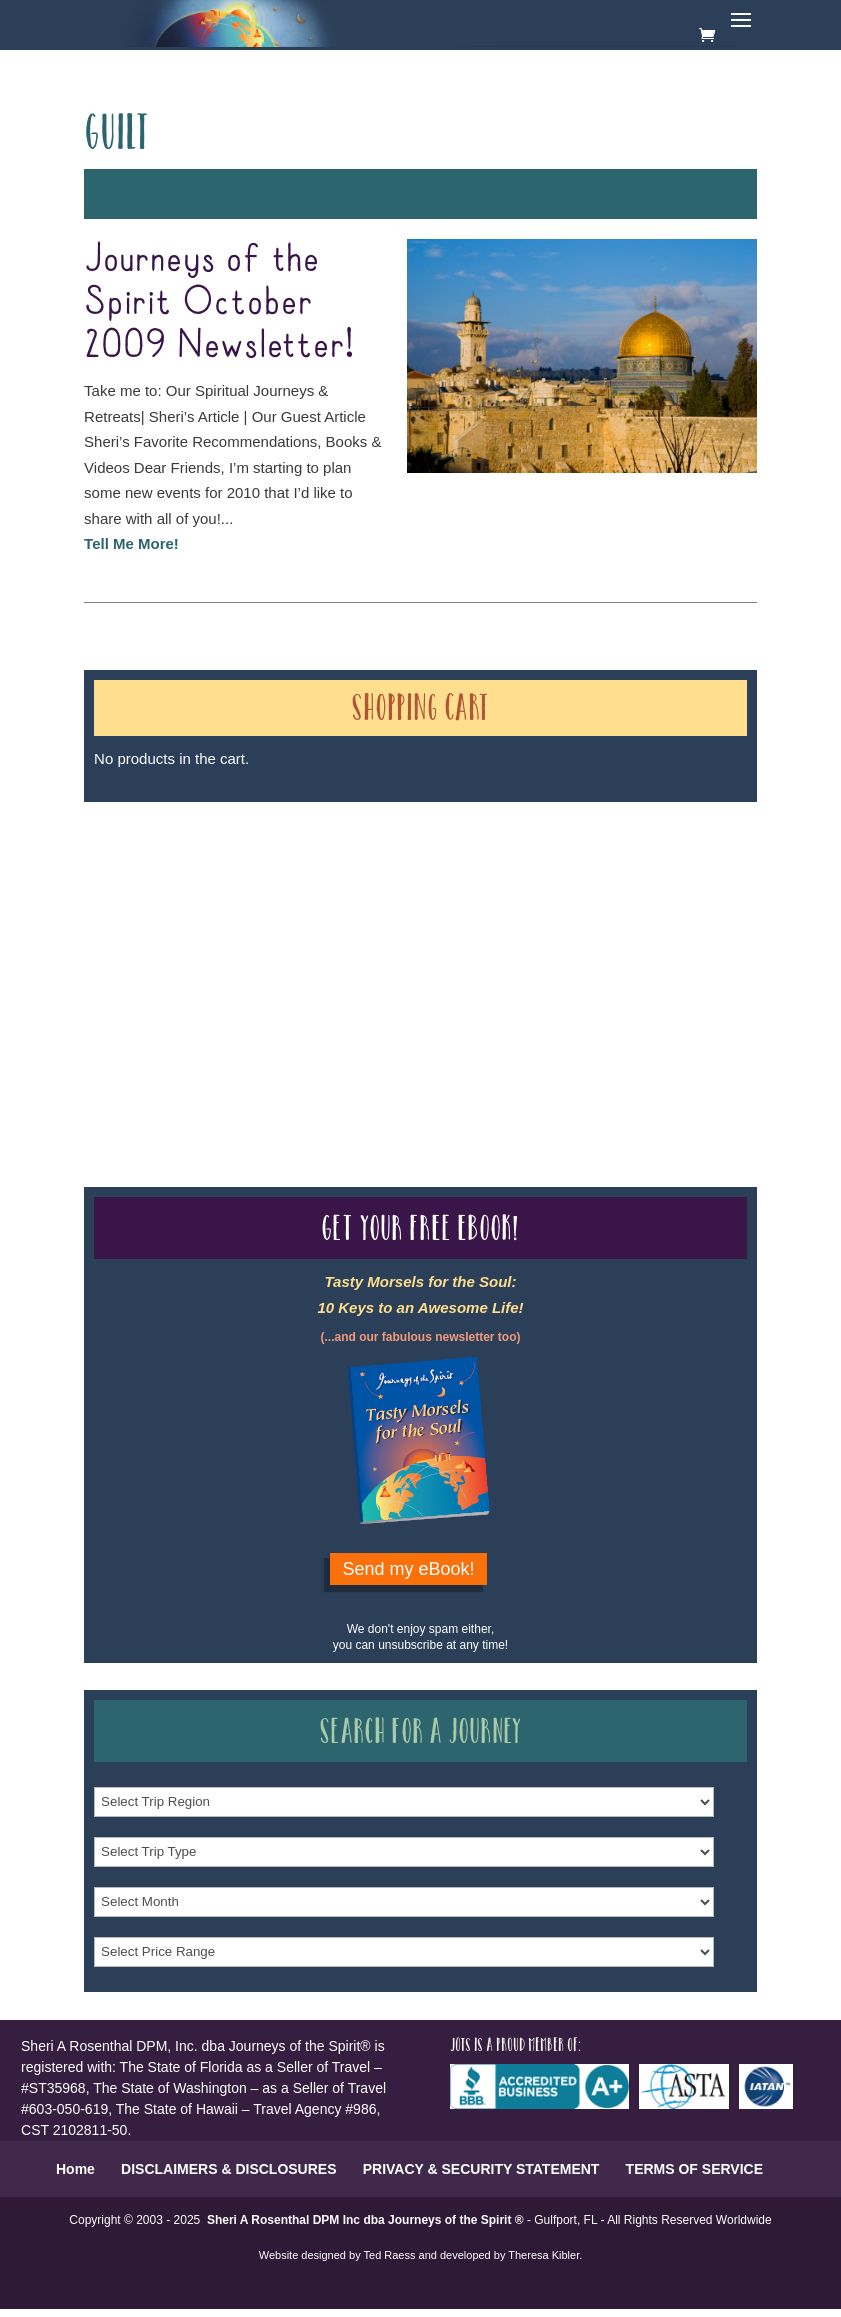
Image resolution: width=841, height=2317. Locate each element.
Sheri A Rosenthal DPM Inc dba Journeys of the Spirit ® (365, 2220)
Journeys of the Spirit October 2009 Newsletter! (219, 303)
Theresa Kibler (543, 2255)
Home (75, 2169)
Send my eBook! (408, 1569)
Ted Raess (390, 2255)
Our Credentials (383, 946)
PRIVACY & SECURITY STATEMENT (481, 2169)
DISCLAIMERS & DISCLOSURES (228, 2169)
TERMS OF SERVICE (694, 2169)
